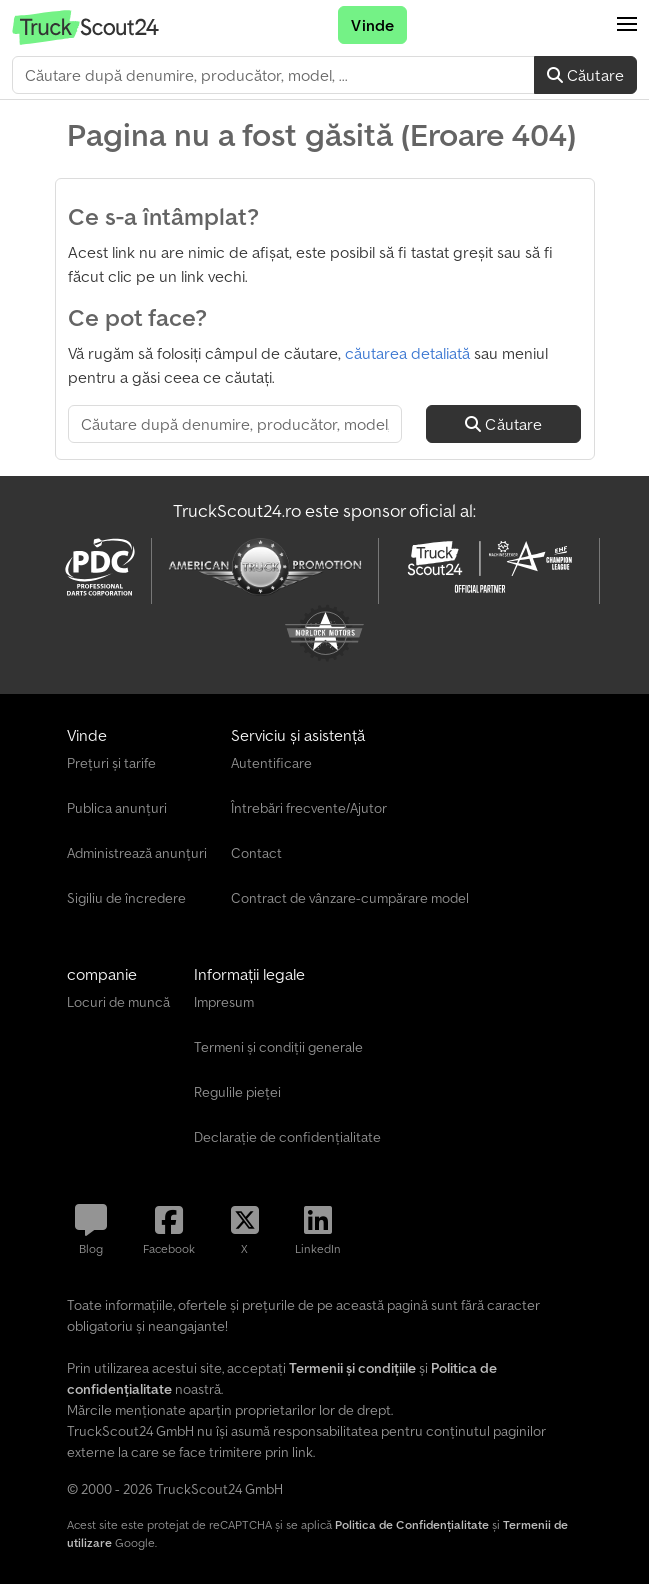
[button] (627, 25)
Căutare (585, 75)
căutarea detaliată (407, 353)
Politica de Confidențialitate (412, 1524)
